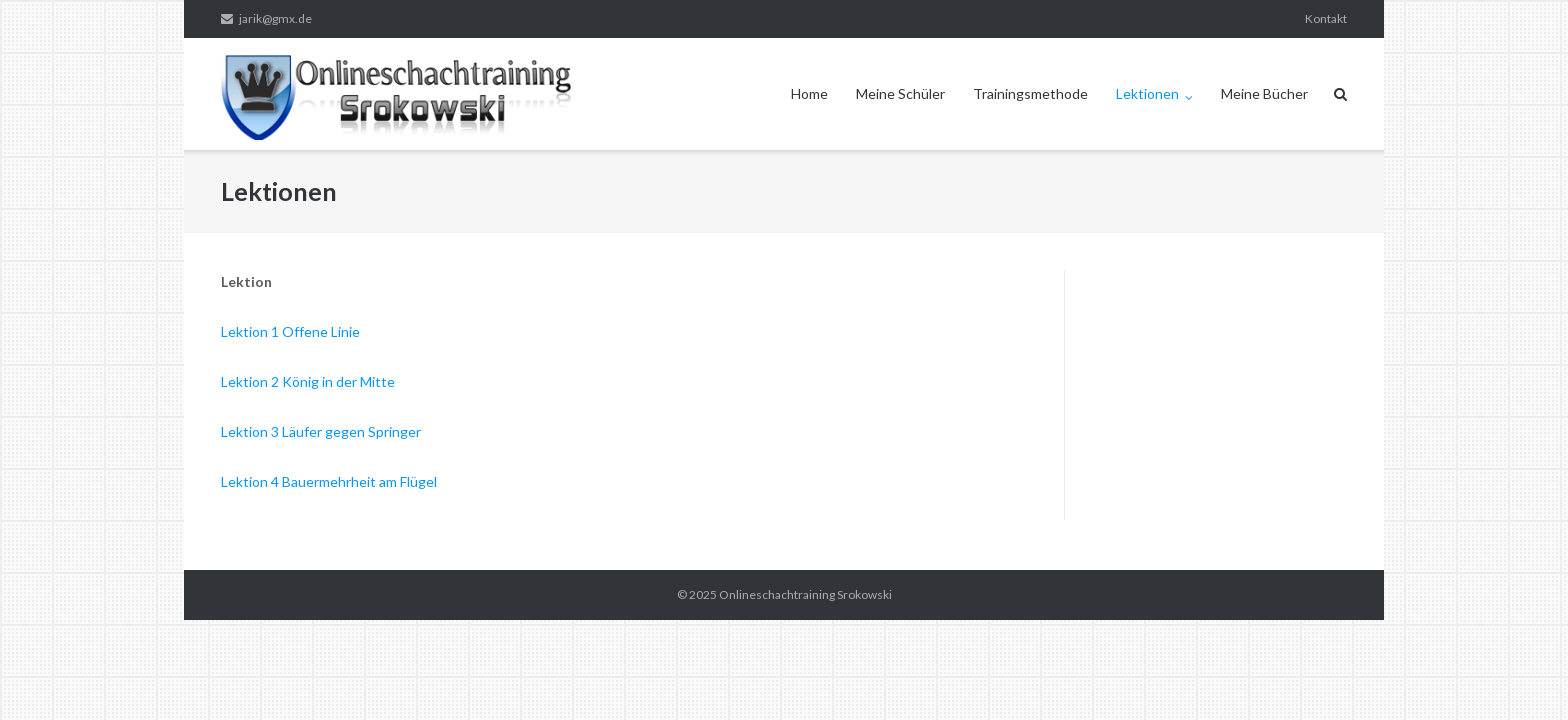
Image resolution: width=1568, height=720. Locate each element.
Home (809, 93)
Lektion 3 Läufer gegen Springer (321, 431)
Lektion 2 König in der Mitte (308, 381)
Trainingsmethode (1030, 93)
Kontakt (1326, 18)
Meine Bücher (1264, 93)
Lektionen (1147, 93)
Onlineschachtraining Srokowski (805, 594)
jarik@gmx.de (275, 18)
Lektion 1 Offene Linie (290, 331)
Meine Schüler (900, 93)
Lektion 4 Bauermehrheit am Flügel (329, 481)
